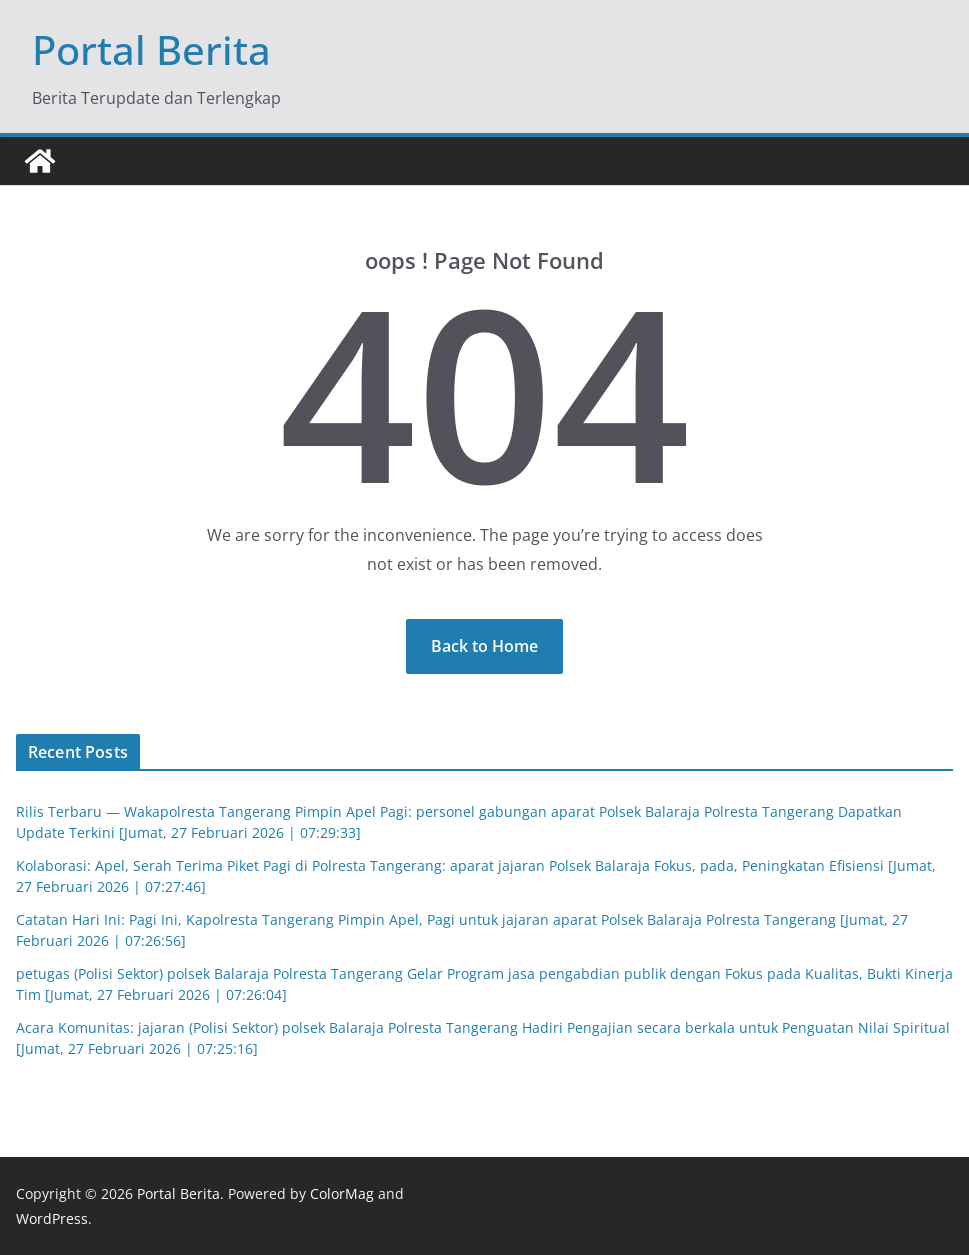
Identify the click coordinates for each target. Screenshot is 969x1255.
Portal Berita (151, 49)
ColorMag (342, 1193)
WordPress (52, 1218)
